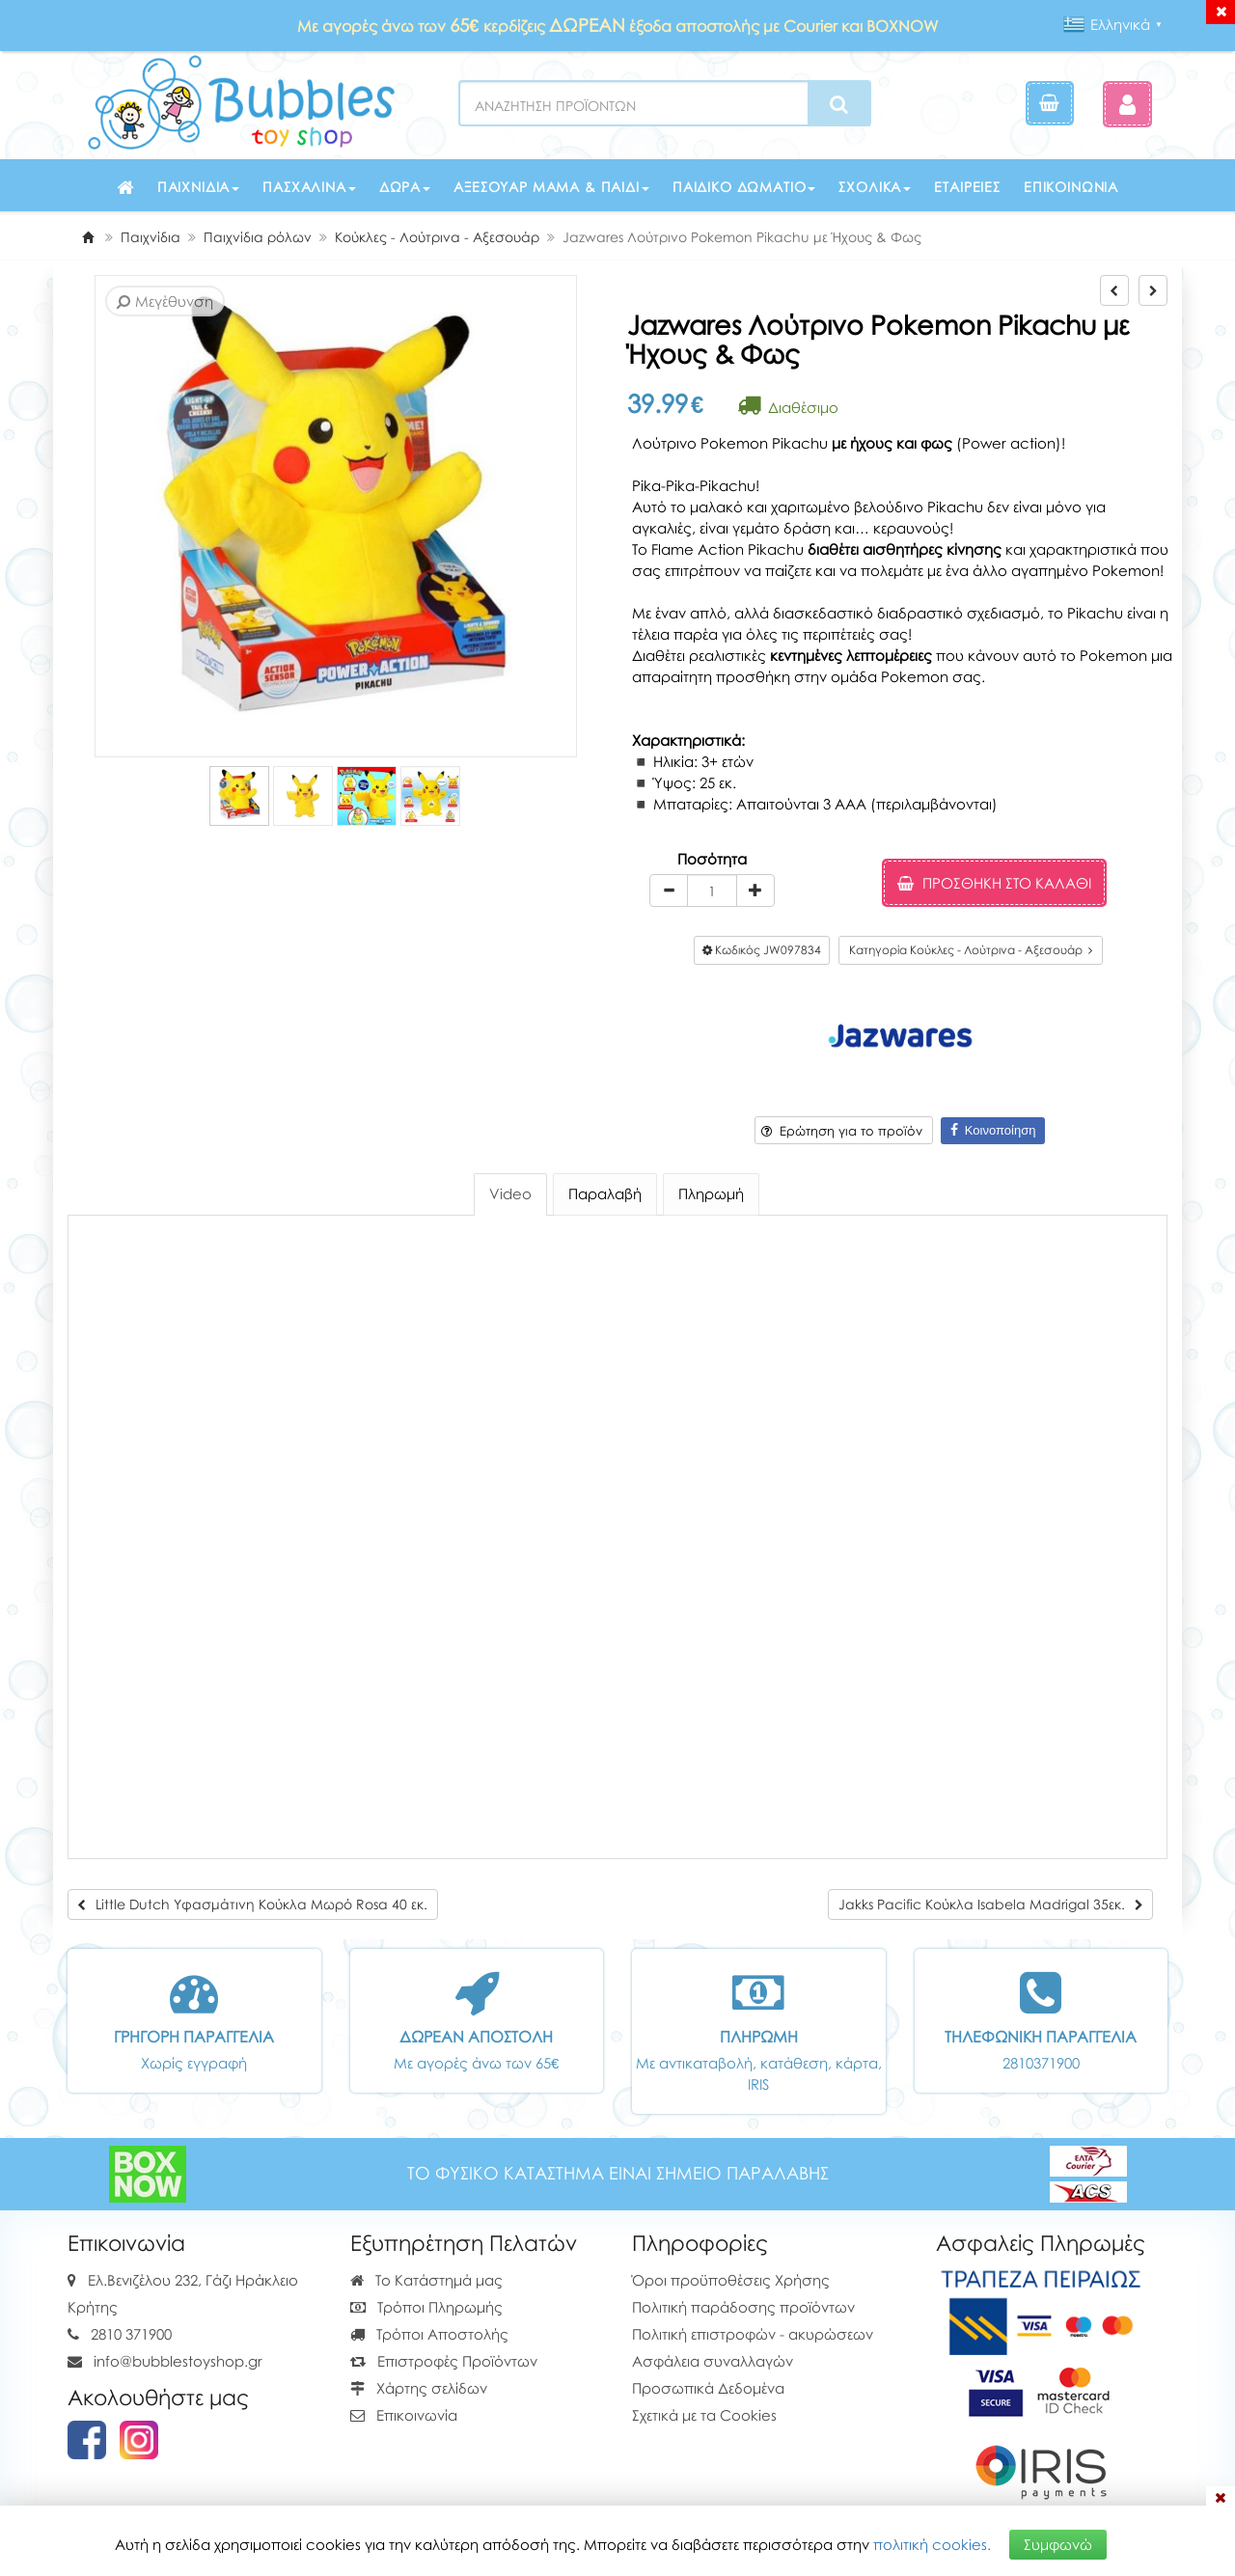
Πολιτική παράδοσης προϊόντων (743, 2307)
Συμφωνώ (1058, 2544)
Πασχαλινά (309, 186)
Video (510, 1193)
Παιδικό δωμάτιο (744, 186)
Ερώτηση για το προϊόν (841, 1130)
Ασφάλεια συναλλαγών (712, 2361)
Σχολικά (874, 186)
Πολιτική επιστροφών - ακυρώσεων (752, 2334)
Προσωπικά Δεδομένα (708, 2388)
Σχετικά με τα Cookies (704, 2415)
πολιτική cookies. (932, 2544)
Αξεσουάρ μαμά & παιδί (551, 186)
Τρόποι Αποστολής (429, 2334)
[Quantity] (712, 890)
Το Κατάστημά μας (426, 2279)
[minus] (668, 890)
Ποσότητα (712, 858)
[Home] (88, 237)
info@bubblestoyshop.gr (178, 2361)
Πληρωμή (711, 1193)
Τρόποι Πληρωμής (426, 2307)
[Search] (839, 104)
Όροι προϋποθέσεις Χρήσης (731, 2279)
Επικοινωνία (1071, 186)
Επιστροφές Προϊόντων (443, 2361)
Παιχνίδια (198, 186)
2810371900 (1041, 2062)
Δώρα (404, 186)
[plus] (755, 890)
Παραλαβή (605, 1193)
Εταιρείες (967, 186)
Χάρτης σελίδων (418, 2388)
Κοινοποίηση (993, 1130)
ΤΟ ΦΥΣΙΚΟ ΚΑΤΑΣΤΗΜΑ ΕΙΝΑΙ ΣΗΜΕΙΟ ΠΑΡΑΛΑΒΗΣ (618, 2173)
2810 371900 (131, 2334)
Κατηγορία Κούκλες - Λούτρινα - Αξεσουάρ (970, 950)
